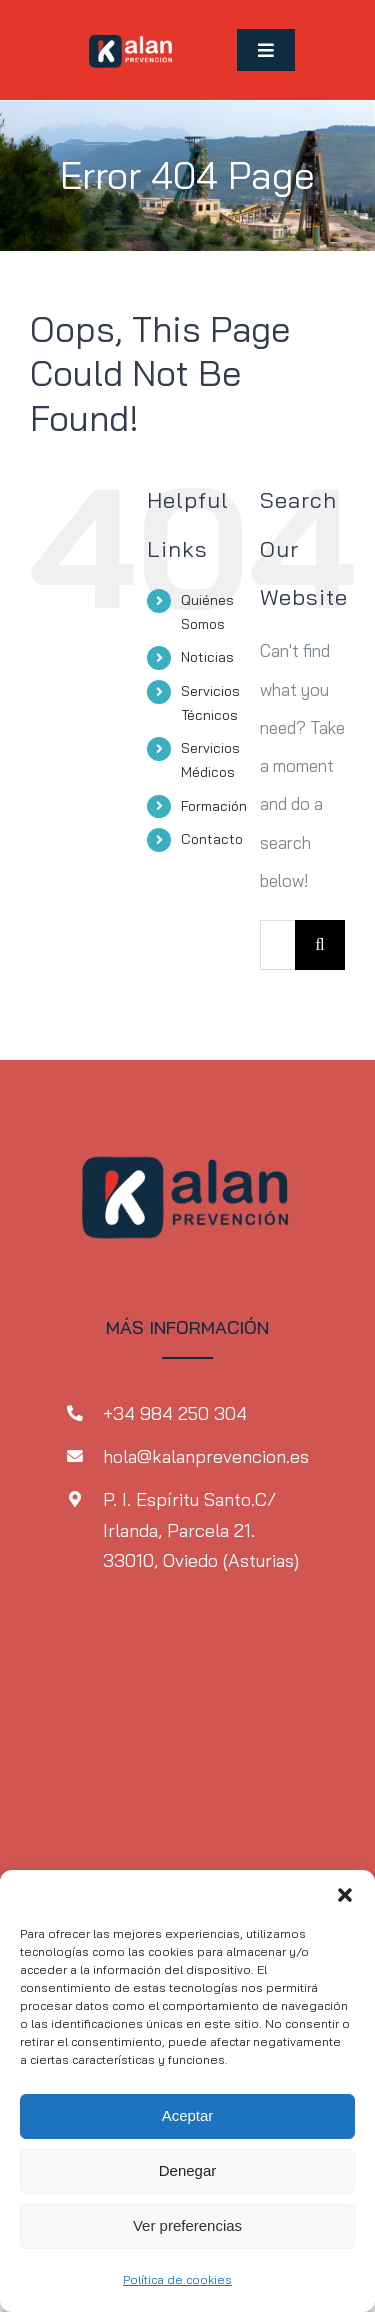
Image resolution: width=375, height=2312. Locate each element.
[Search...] (277, 945)
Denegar (188, 2170)
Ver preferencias (187, 2225)
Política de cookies (177, 2279)
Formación (214, 806)
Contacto (212, 839)
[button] (345, 1895)
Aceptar (188, 2115)
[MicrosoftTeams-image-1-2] (131, 28)
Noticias (207, 657)
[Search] (320, 945)
